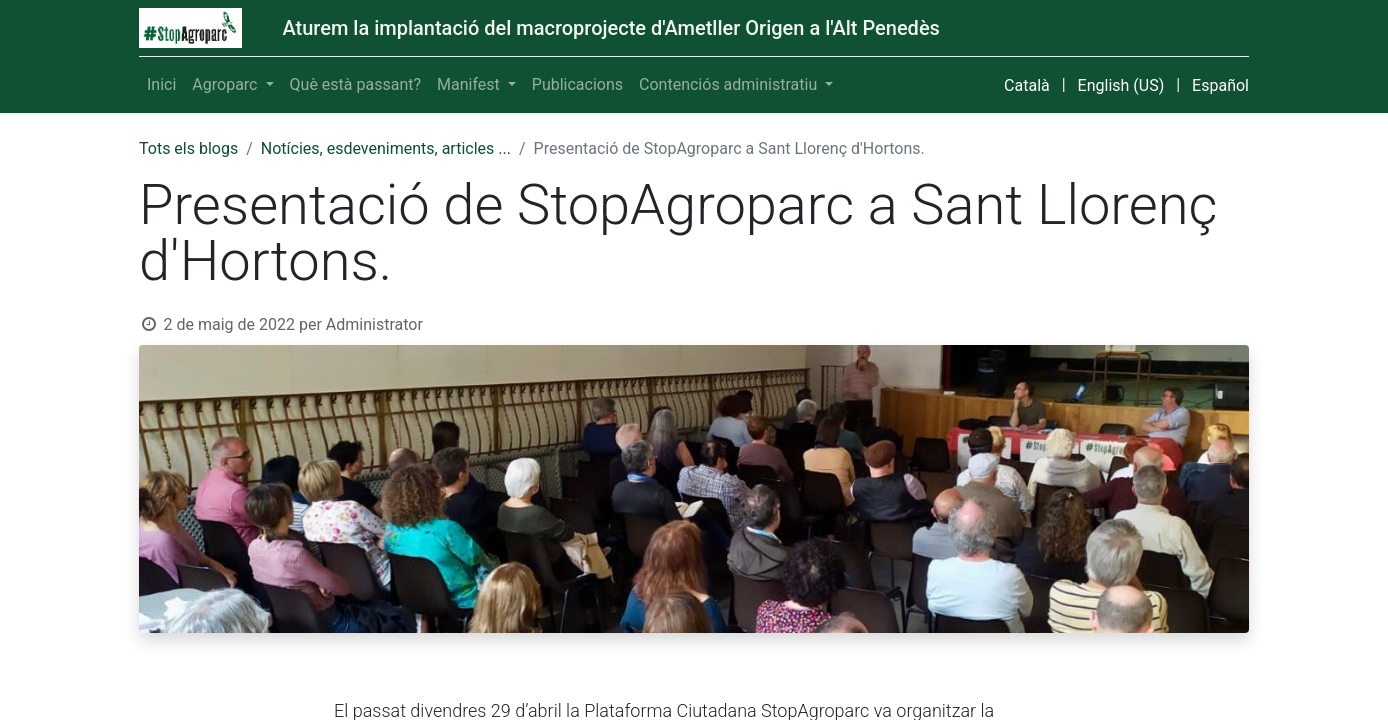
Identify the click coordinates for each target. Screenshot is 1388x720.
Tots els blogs (188, 148)
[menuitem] (161, 85)
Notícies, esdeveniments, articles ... (386, 148)
